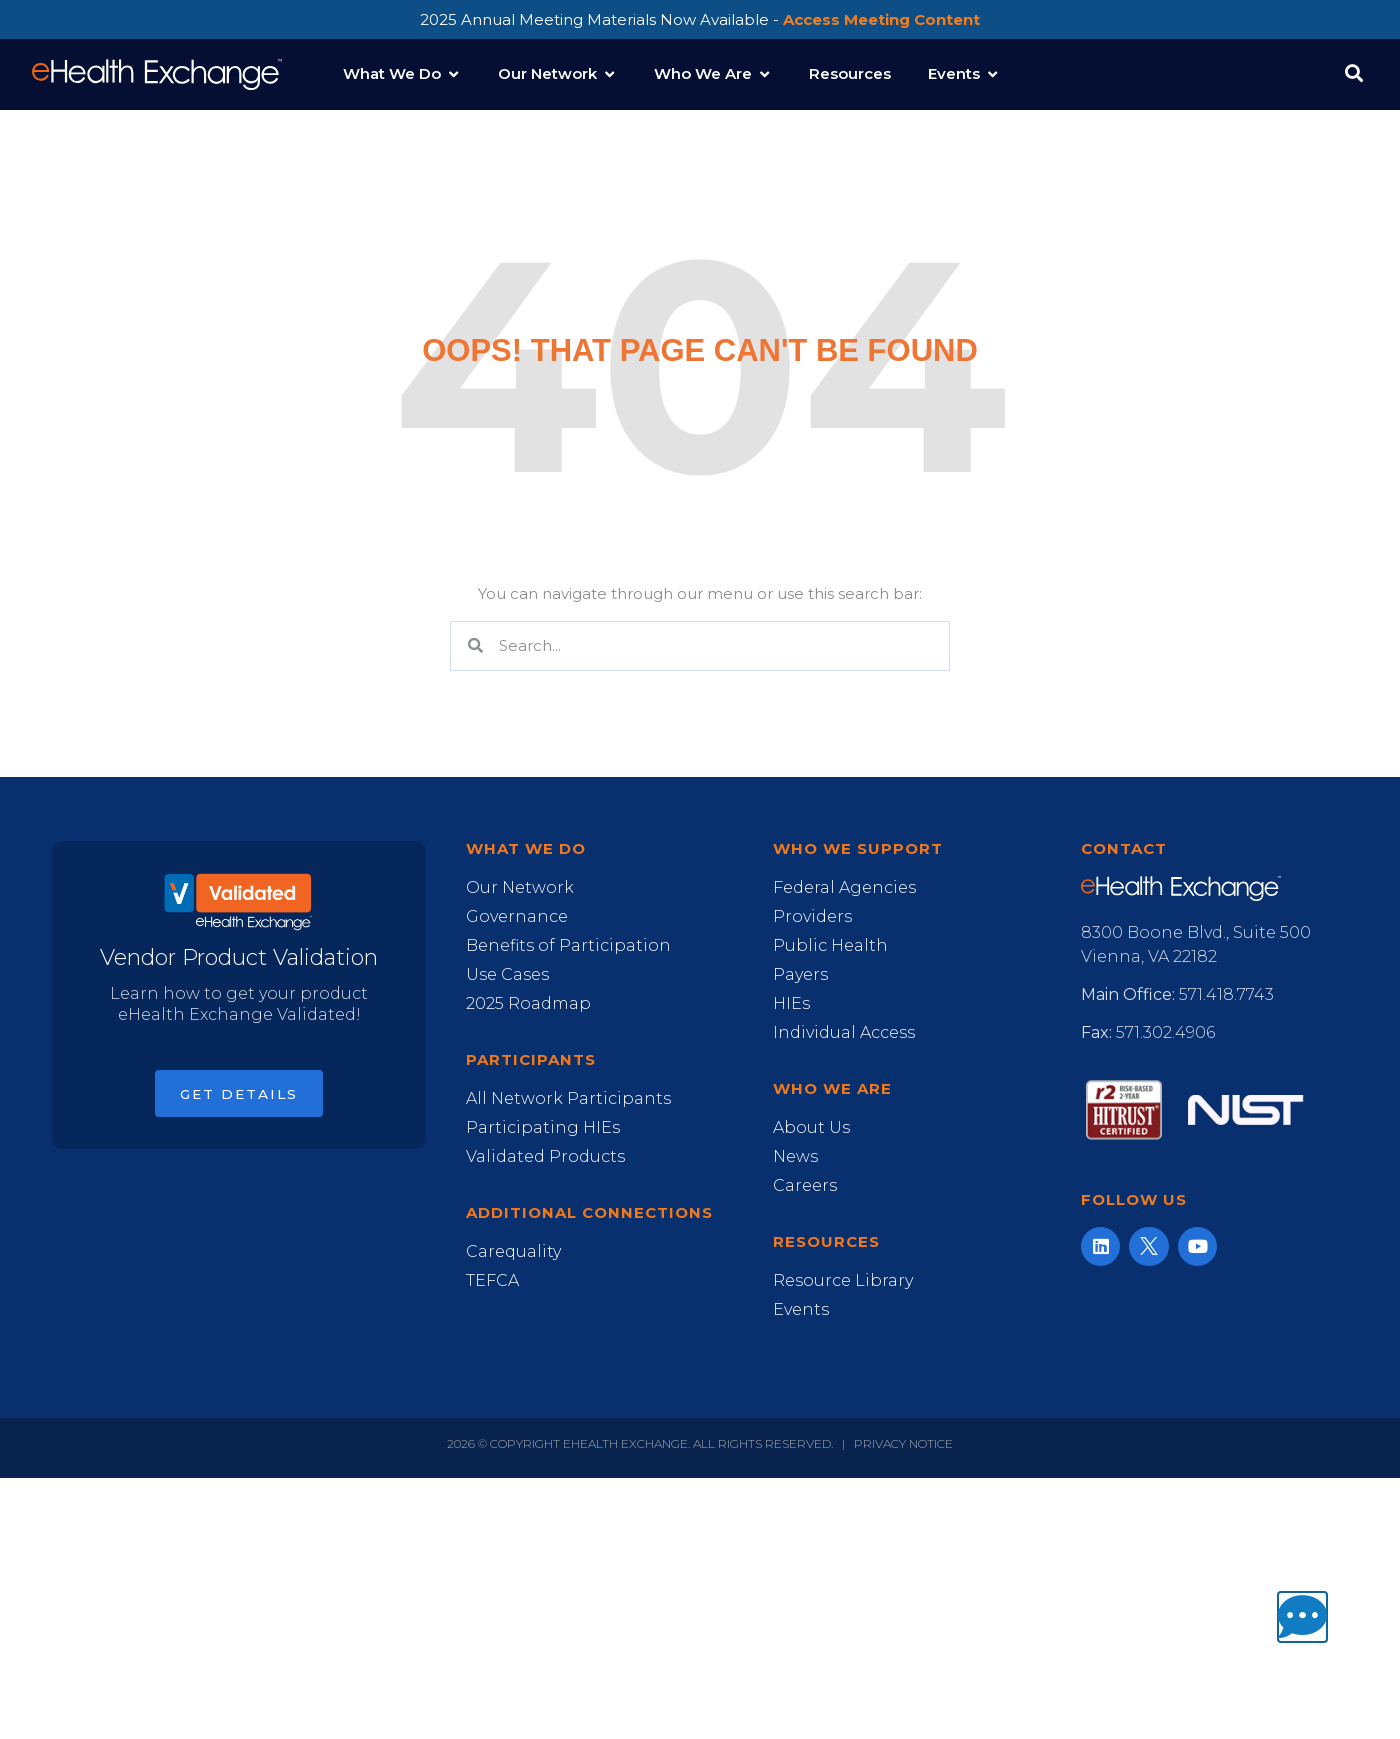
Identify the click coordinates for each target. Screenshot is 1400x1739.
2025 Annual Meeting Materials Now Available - (700, 19)
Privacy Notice (903, 1443)
